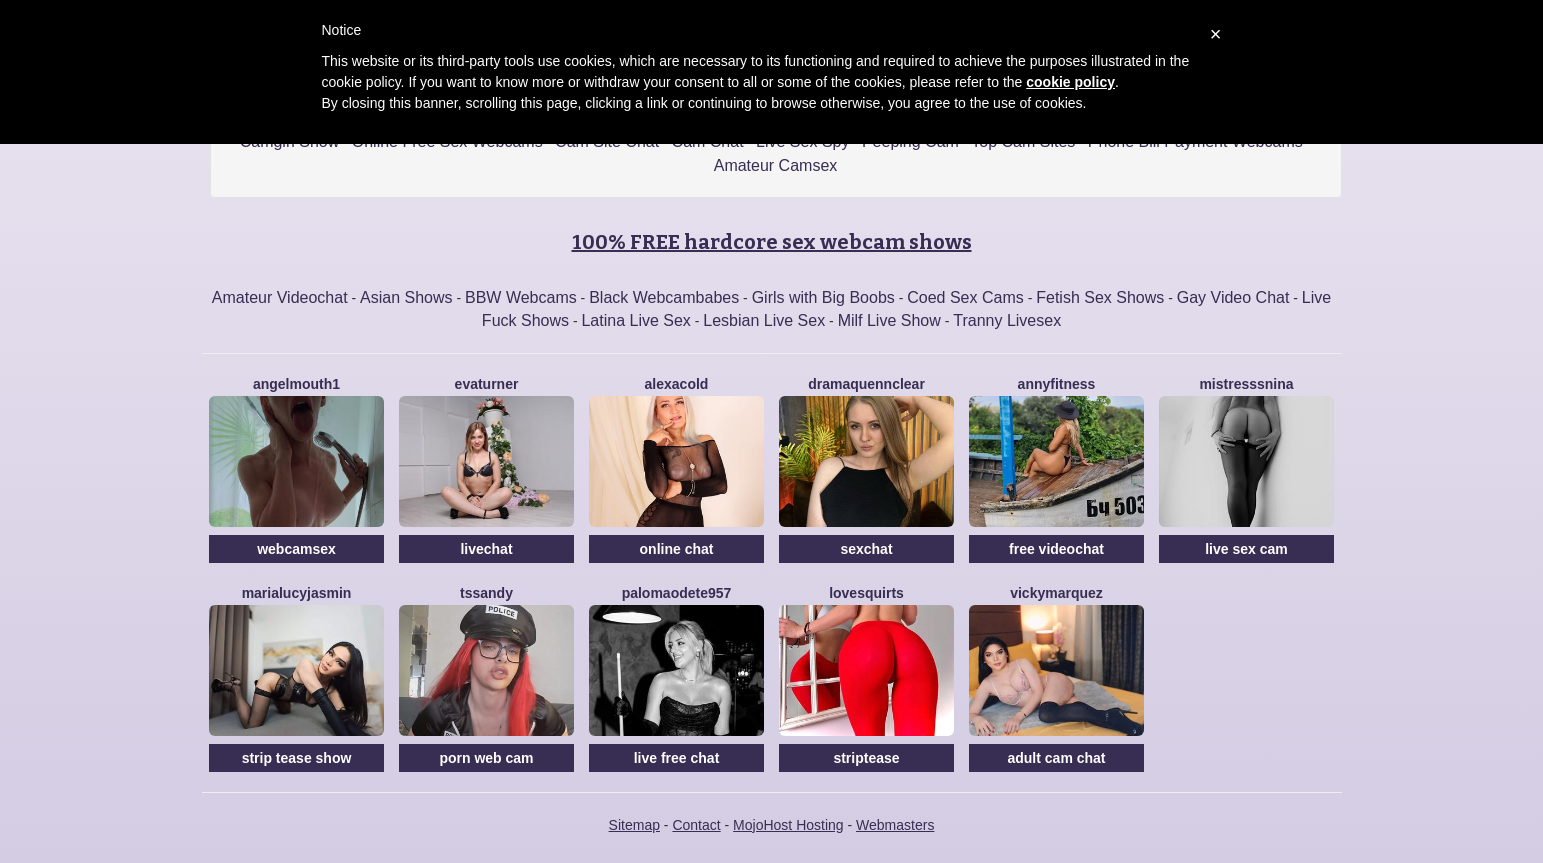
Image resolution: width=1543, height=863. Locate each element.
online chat (677, 549)
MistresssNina (1246, 384)
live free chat (677, 758)
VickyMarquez (1056, 593)
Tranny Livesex (1007, 320)
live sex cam (1246, 549)
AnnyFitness (1057, 384)
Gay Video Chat (1233, 297)
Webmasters (895, 825)
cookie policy (1070, 82)
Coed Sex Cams (965, 297)
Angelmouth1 (296, 384)
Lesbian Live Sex (764, 320)
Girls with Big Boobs (823, 297)
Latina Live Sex (635, 320)
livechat (486, 549)
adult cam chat (1056, 758)
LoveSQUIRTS (866, 593)
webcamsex (296, 549)
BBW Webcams (521, 297)
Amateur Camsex (776, 165)
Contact (696, 825)
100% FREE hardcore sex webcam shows (772, 242)
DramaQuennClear (866, 384)
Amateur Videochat (280, 297)
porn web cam (486, 758)
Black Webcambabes (664, 297)
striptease (866, 758)
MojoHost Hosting (788, 825)
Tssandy (486, 593)
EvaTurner (487, 384)
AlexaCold (677, 384)
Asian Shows (406, 297)
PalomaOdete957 (677, 593)
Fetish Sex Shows (1100, 297)
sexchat (866, 549)
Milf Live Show (889, 320)
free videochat (1056, 549)
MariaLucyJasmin (297, 593)
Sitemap (634, 825)
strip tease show (297, 758)
